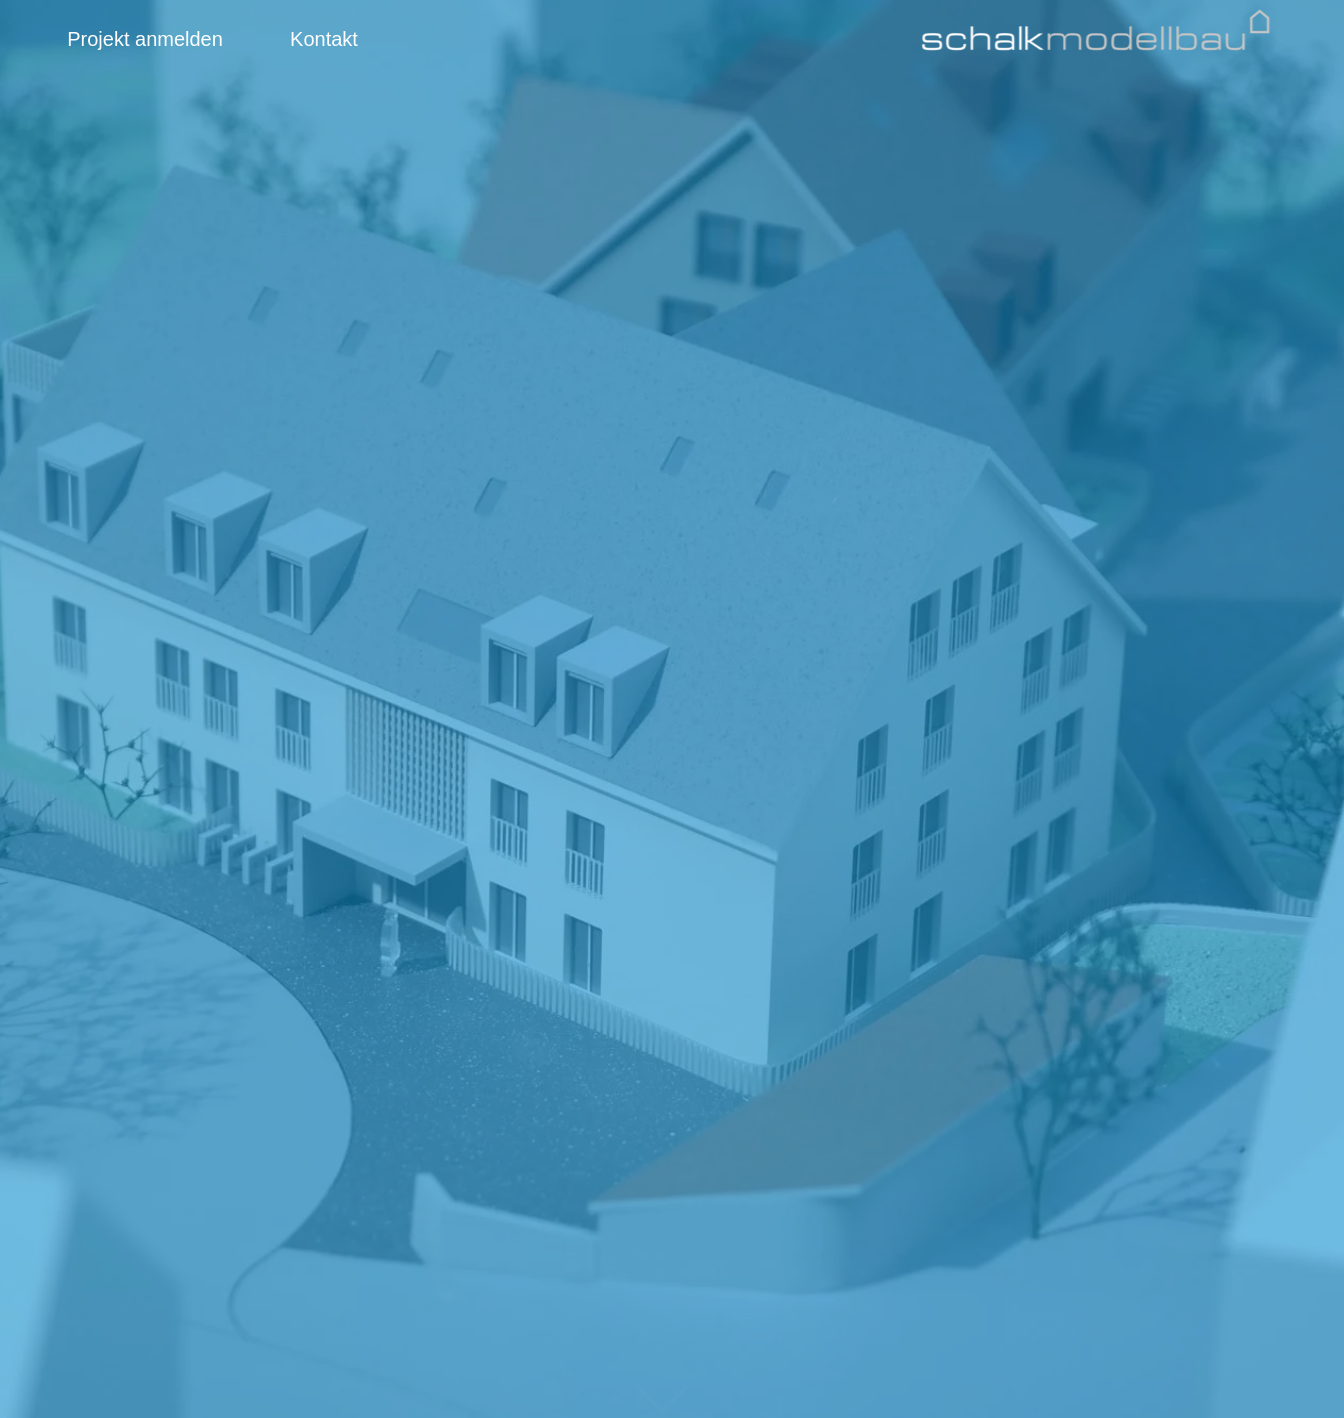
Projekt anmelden (145, 39)
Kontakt (324, 39)
